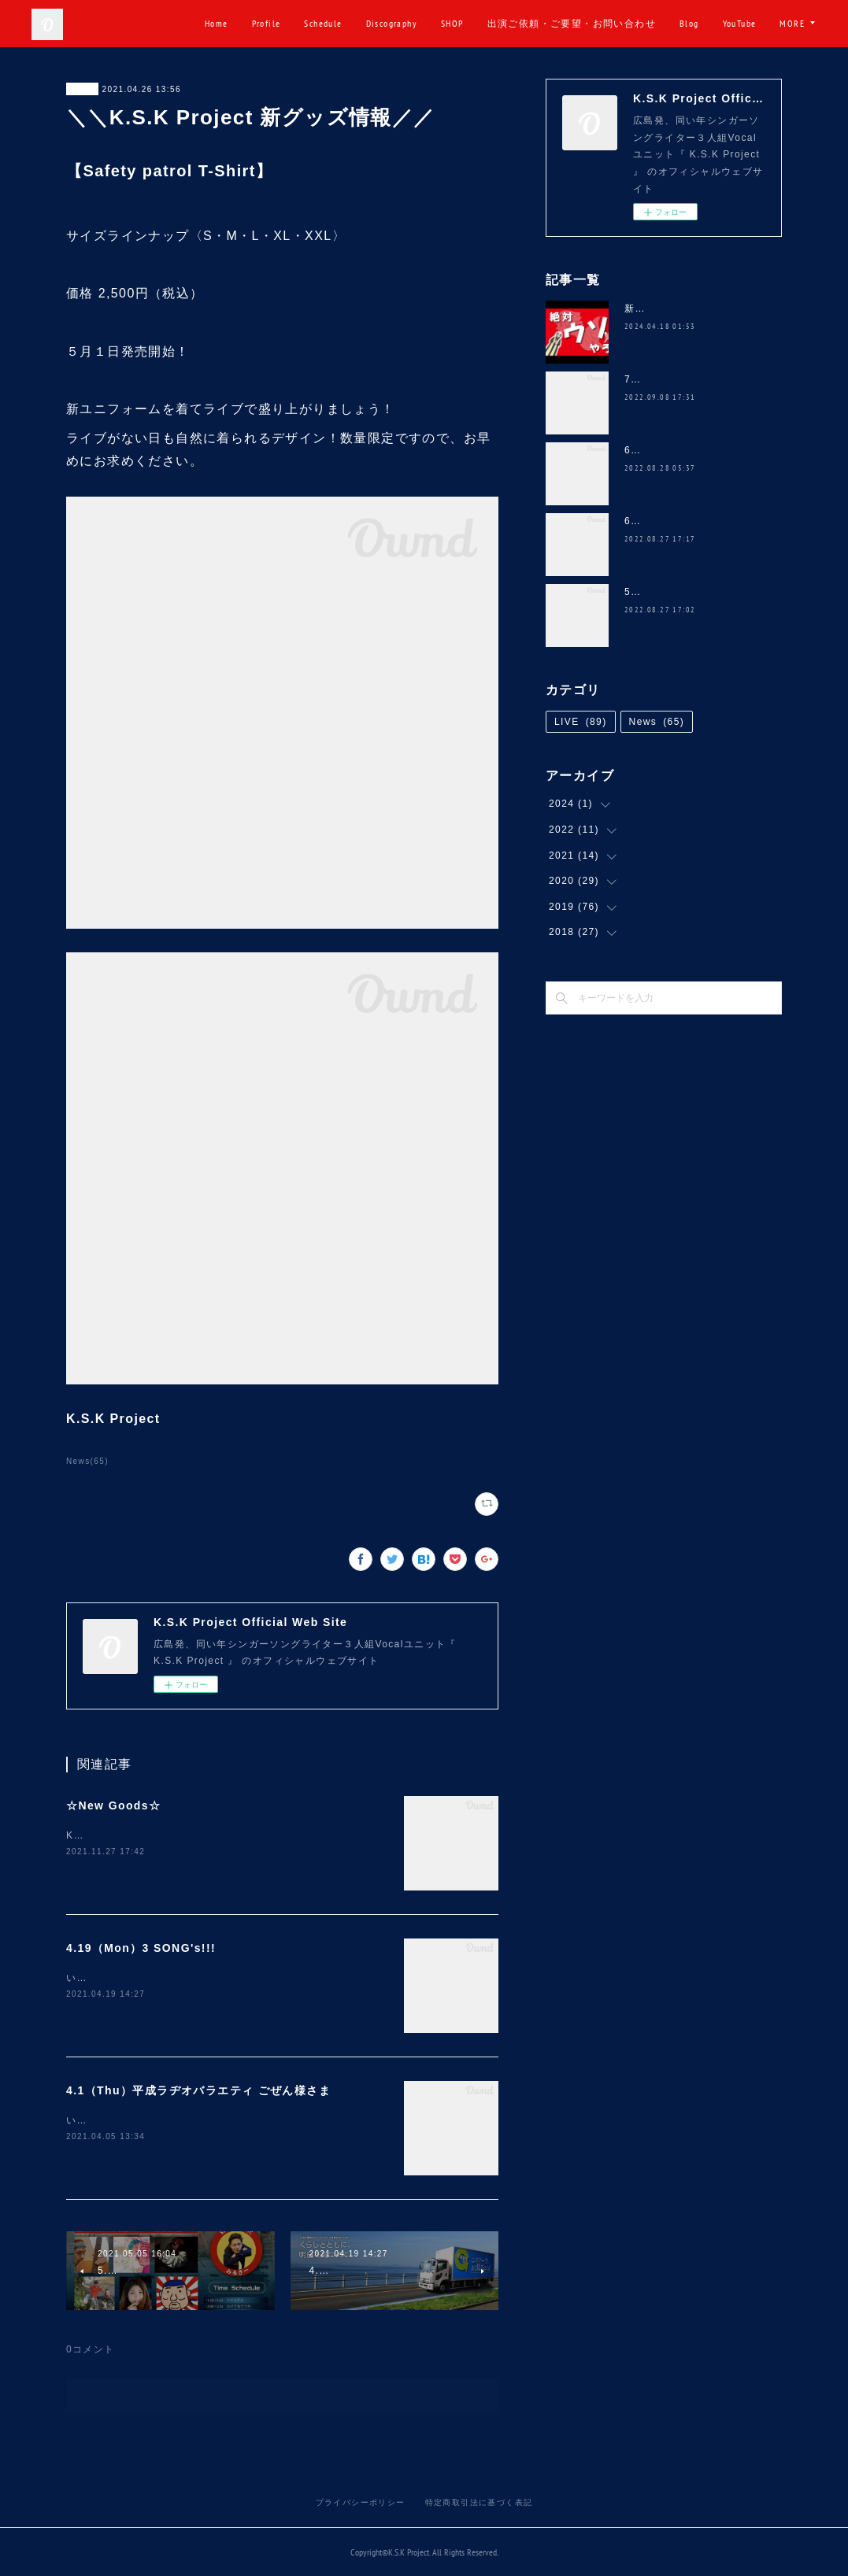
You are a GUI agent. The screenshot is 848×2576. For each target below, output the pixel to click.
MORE (792, 23)
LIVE (580, 721)
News (82, 88)
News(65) (87, 1461)
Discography (448, 23)
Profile (323, 23)
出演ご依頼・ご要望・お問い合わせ (628, 23)
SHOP (509, 23)
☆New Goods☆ (113, 1805)
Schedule (380, 23)
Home (274, 23)
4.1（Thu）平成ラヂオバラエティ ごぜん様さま (198, 2090)
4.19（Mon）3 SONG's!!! (141, 1948)
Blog (747, 23)
